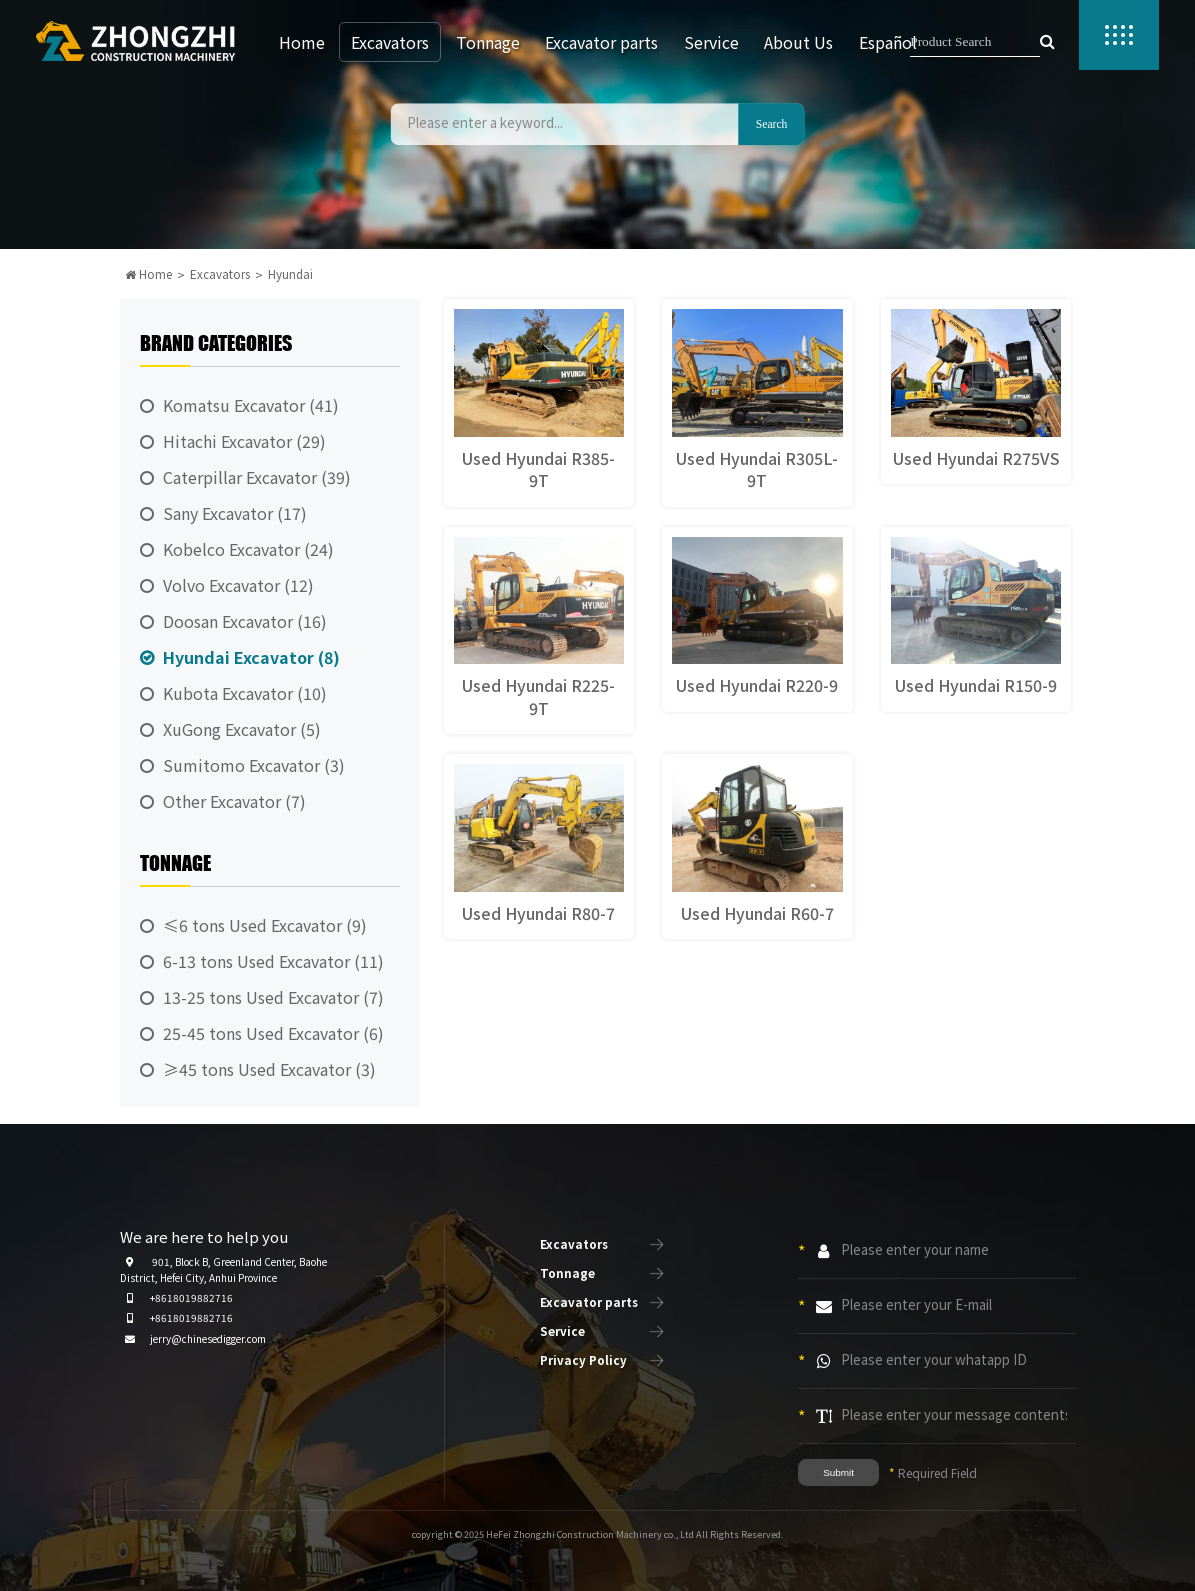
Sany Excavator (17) (235, 513)
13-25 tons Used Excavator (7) (273, 997)
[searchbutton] (1047, 42)
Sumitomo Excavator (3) (254, 765)
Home (148, 274)
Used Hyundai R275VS (976, 458)
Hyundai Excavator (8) (251, 657)
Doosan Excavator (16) (245, 621)
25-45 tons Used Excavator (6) (273, 1033)
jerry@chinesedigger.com (208, 1338)
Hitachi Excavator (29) (244, 441)
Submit (838, 1472)
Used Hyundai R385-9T (538, 469)
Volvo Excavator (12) (238, 585)
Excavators (220, 274)
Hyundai (290, 274)
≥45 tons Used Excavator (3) (269, 1069)
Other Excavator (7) (234, 801)
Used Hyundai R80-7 (538, 913)
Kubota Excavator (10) (245, 693)
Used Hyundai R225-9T (538, 696)
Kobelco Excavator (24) (248, 549)
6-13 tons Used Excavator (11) (273, 961)
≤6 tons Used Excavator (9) (265, 925)
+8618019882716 (191, 1297)
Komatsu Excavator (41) (251, 405)
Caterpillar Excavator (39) (257, 477)
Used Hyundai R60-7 (757, 913)
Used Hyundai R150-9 (976, 685)
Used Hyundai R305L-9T (757, 469)
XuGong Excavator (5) (242, 729)
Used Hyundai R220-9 (757, 685)
